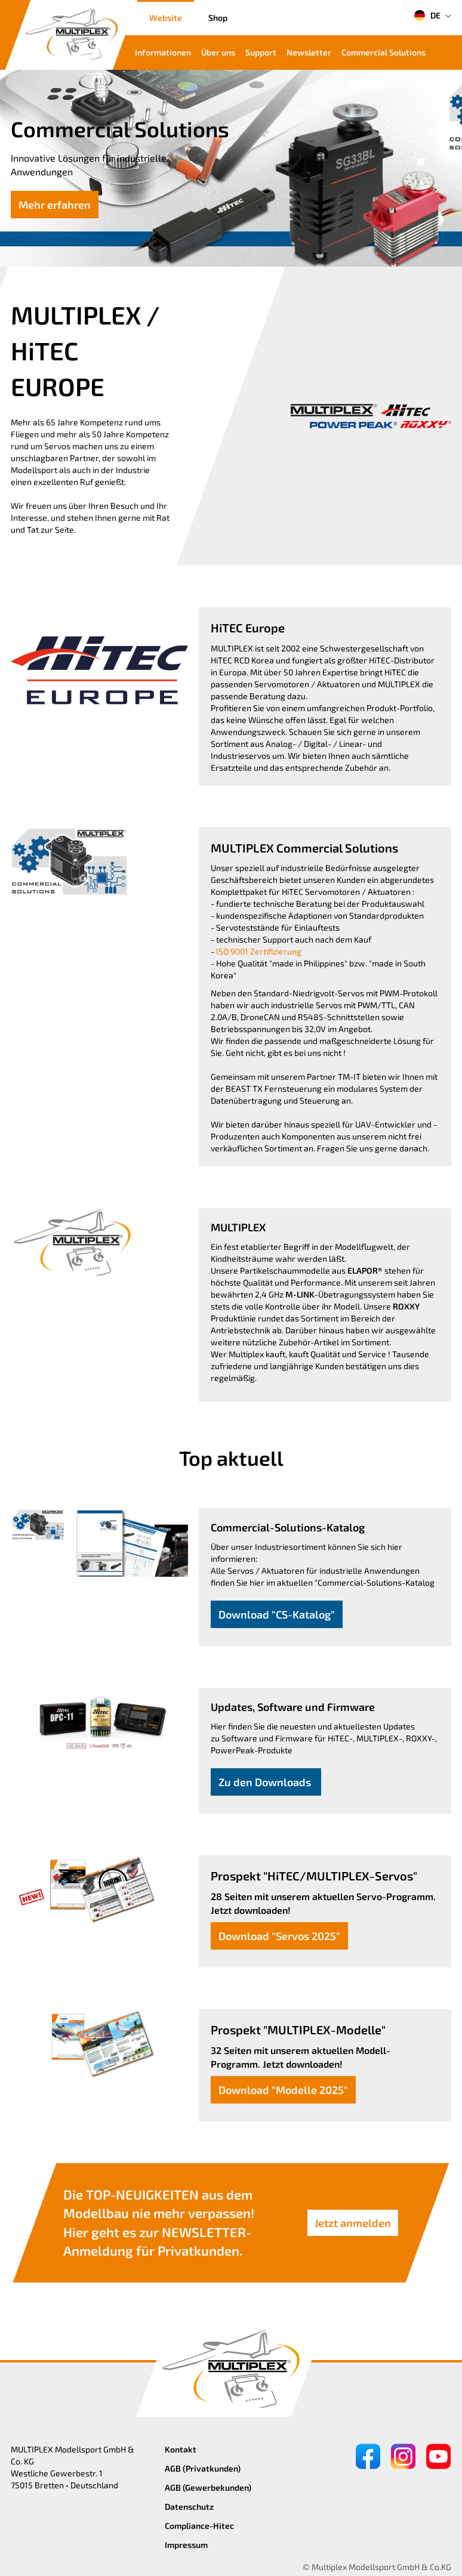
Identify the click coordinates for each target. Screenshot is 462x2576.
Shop (217, 18)
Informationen (163, 52)
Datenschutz (189, 2506)
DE (427, 15)
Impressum (186, 2545)
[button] (420, 161)
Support (260, 52)
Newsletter (309, 52)
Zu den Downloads (265, 1782)
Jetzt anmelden (353, 2222)
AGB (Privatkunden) (203, 2468)
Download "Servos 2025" (279, 1935)
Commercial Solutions (383, 52)
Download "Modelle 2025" (283, 2089)
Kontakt (180, 2449)
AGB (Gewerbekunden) (208, 2487)
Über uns (218, 52)
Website (165, 18)
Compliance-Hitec (199, 2526)
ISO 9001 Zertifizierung (258, 951)
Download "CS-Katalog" (276, 1614)
